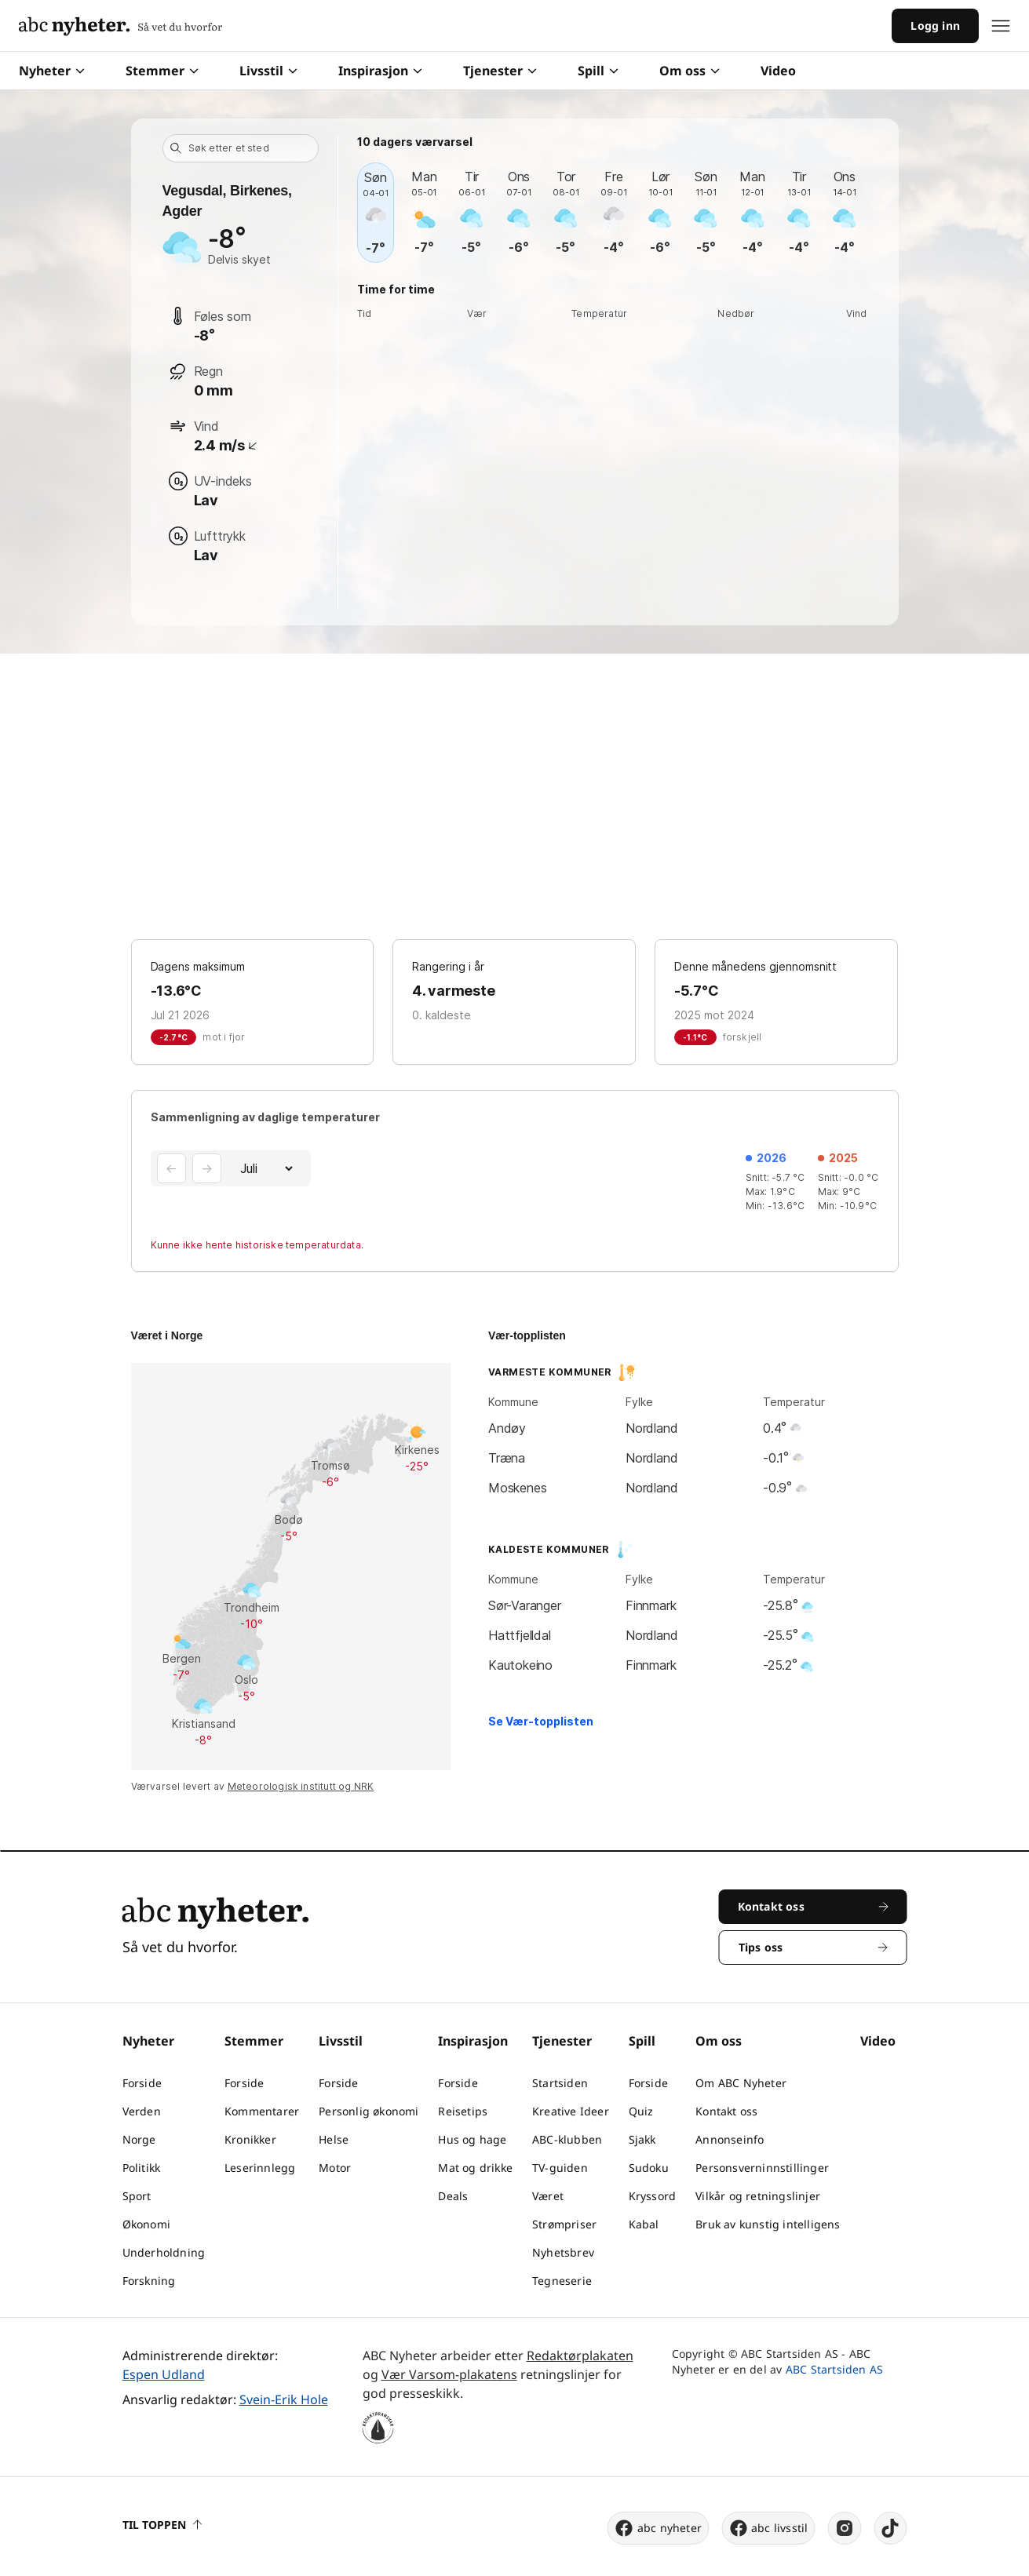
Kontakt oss (726, 2111)
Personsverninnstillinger (762, 2167)
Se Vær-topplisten (540, 1721)
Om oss (689, 70)
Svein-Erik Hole (283, 2399)
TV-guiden (560, 2167)
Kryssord (653, 2195)
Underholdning (164, 2252)
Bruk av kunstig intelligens (767, 2224)
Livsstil (268, 70)
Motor (335, 2167)
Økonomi (146, 2224)
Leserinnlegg (259, 2167)
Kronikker (250, 2139)
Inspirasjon (380, 70)
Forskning (149, 2280)
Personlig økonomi (368, 2111)
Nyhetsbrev (563, 2252)
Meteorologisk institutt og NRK (301, 1786)
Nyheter (52, 70)
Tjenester (500, 70)
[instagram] (845, 2528)
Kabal (644, 2224)
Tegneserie (562, 2280)
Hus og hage (472, 2139)
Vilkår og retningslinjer (757, 2195)
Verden (141, 2111)
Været (548, 2195)
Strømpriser (564, 2224)
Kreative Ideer (570, 2111)
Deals (453, 2195)
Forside (142, 2082)
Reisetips (462, 2111)
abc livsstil (768, 2528)
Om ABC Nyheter (740, 2082)
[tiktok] (890, 2528)
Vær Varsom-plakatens (449, 2374)
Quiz (641, 2111)
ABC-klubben (567, 2139)
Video (778, 70)
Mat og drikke (475, 2167)
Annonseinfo (729, 2139)
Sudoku (649, 2167)
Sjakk (642, 2139)
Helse (333, 2139)
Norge (139, 2139)
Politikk (141, 2167)
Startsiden (560, 2082)
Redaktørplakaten (580, 2355)
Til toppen (162, 2524)
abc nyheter (658, 2528)
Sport (136, 2195)
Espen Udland (163, 2374)
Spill (598, 70)
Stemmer (162, 70)
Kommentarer (261, 2111)
